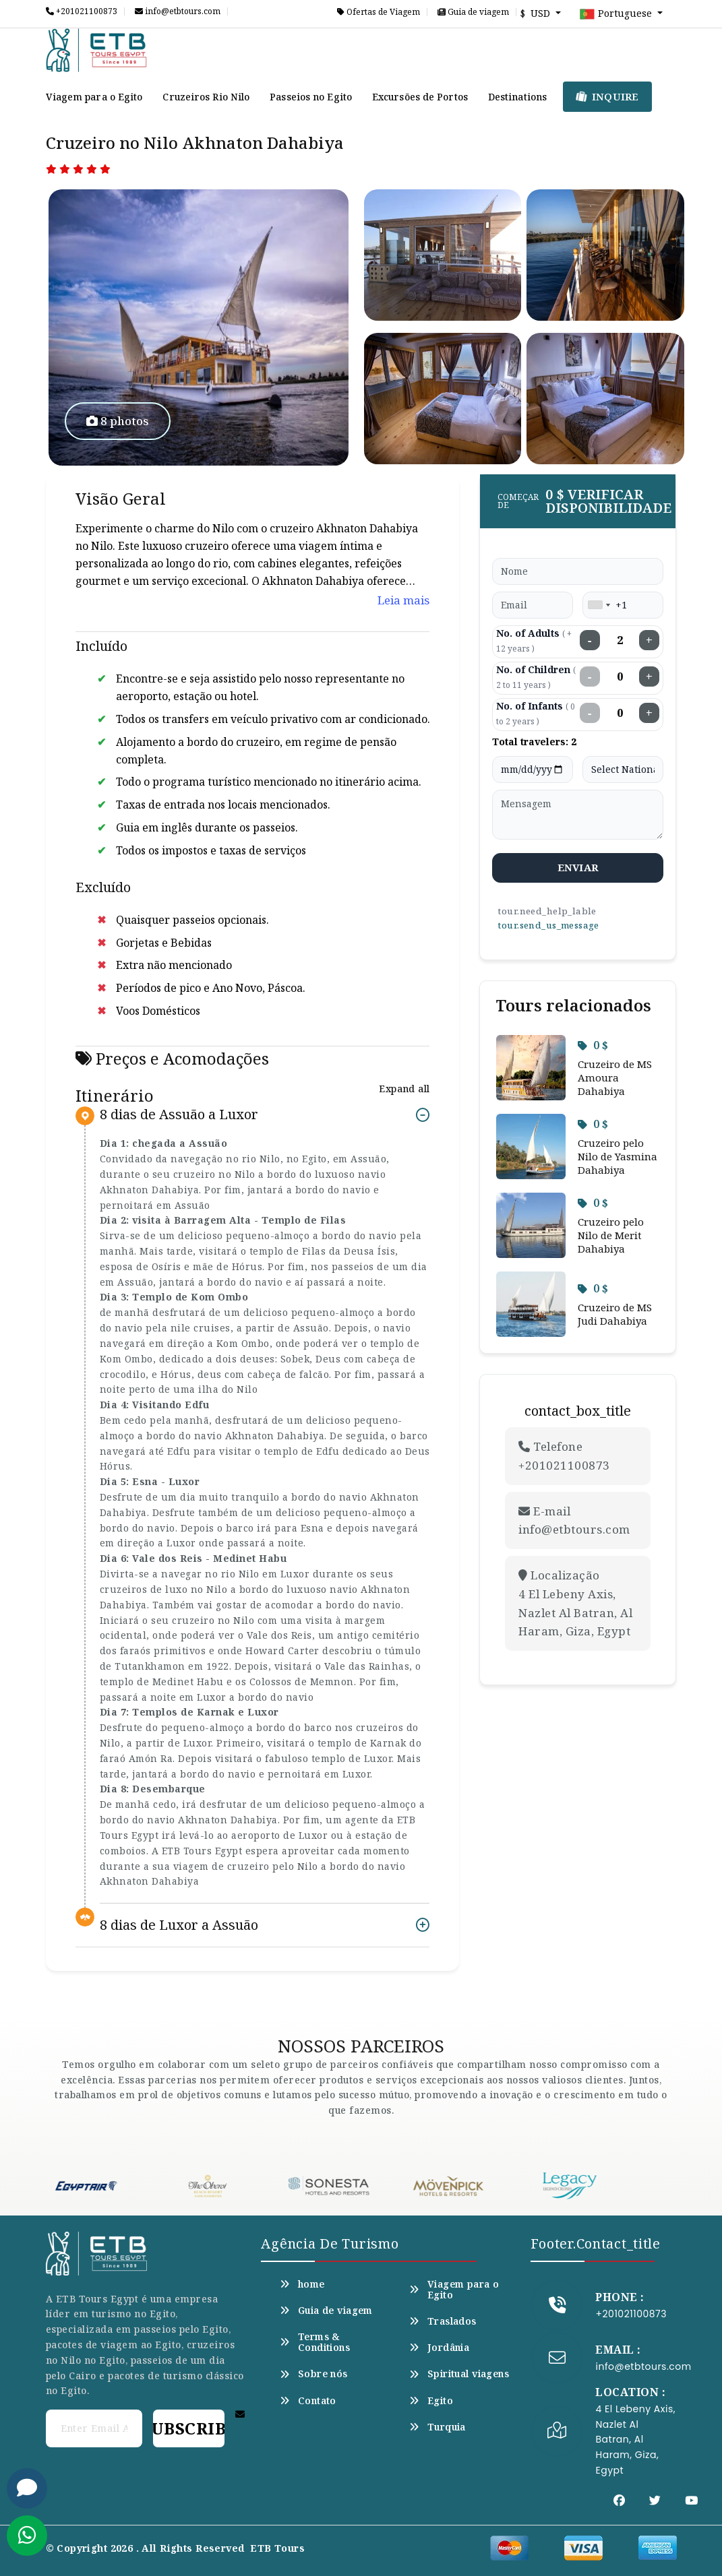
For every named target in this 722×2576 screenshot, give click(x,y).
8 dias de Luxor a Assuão (179, 1925)
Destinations (517, 96)
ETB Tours (277, 2548)
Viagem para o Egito (94, 96)
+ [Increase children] (649, 676)
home (302, 2284)
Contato (308, 2400)
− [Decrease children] (590, 676)
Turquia (437, 2427)
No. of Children (536, 677)
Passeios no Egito (311, 96)
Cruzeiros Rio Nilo (205, 96)
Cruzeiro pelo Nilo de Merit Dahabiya (611, 1235)
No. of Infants (535, 713)
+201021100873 (81, 11)
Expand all (404, 1088)
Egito (431, 2400)
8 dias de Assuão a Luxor (179, 1114)
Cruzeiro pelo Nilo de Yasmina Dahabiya (617, 1156)
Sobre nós (313, 2373)
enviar (578, 867)
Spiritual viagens (459, 2373)
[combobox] (598, 605)
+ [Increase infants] (649, 713)
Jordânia (439, 2347)
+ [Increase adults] (649, 640)
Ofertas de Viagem (378, 12)
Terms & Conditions (315, 2342)
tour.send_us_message (548, 925)
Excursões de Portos (420, 96)
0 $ (593, 1045)
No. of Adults (534, 640)
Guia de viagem (473, 12)
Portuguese (617, 14)
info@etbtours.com (177, 11)
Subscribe (188, 2428)
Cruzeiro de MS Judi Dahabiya (615, 1313)
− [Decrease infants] (590, 713)
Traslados (442, 2321)
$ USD (536, 13)
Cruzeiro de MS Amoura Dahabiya (615, 1077)
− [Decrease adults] (590, 640)
